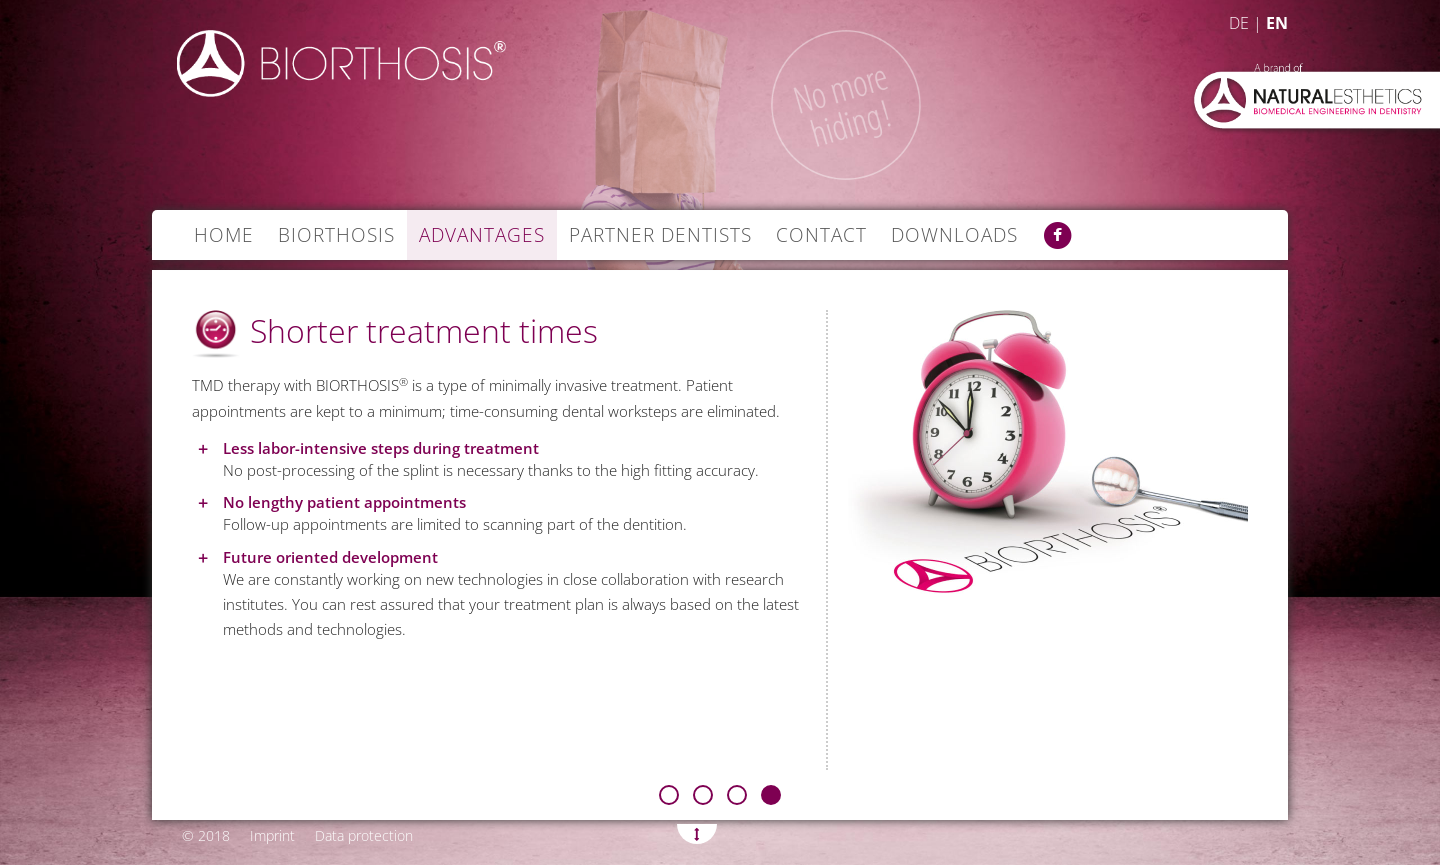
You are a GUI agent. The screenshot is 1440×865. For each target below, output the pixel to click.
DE (1239, 23)
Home (224, 234)
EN (1277, 23)
